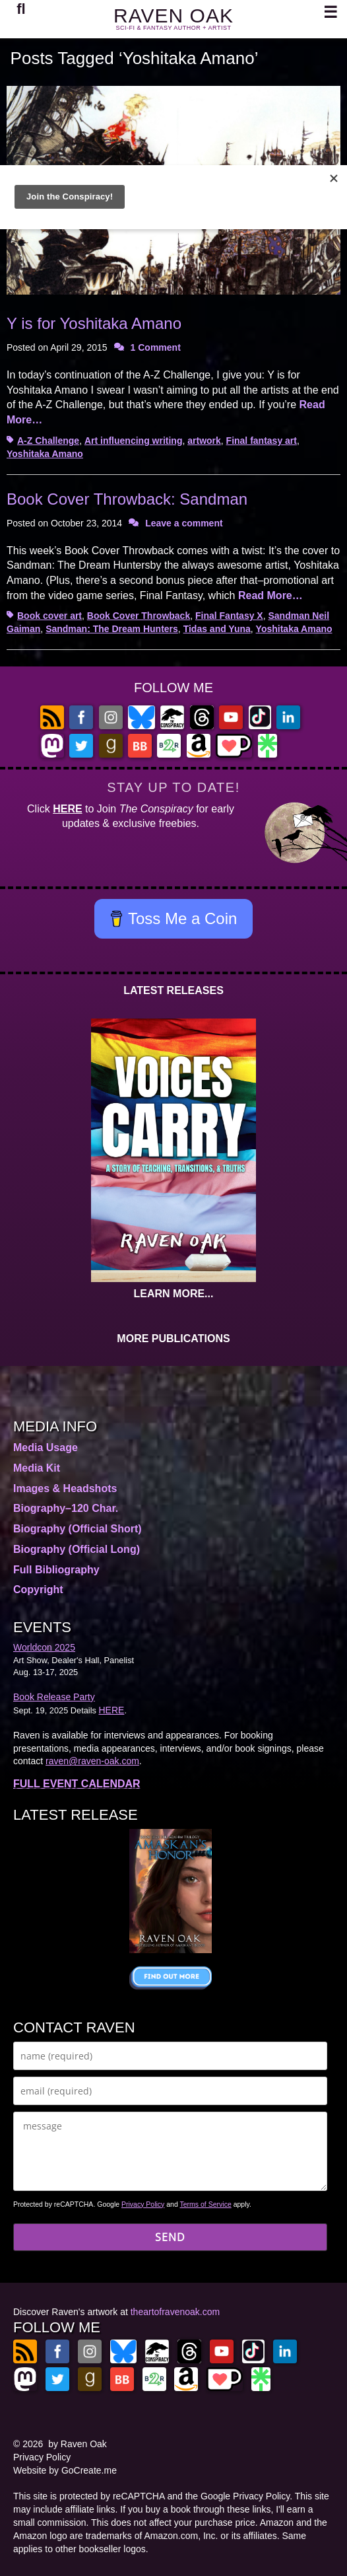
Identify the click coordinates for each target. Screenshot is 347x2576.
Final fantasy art (261, 440)
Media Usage (45, 1447)
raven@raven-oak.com (92, 1761)
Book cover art (49, 615)
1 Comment (156, 347)
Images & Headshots (65, 1488)
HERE (67, 808)
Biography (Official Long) (76, 1549)
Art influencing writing (133, 440)
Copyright (38, 1589)
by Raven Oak (77, 2444)
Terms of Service (206, 2204)
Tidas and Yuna (217, 629)
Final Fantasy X (229, 615)
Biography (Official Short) (77, 1528)
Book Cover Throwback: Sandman (127, 499)
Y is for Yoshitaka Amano (94, 323)
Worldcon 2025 (44, 1647)
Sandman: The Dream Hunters (112, 629)
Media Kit (36, 1468)
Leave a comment (184, 523)
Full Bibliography (56, 1569)
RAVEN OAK (173, 15)
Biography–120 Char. (65, 1508)
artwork (204, 440)
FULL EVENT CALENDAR (77, 1783)
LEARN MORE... (174, 1293)
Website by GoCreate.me (65, 2470)
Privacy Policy (142, 2204)
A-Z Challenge (48, 440)
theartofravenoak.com (175, 2312)
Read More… (270, 595)
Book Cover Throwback (138, 615)
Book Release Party (54, 1697)
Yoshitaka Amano (45, 453)
